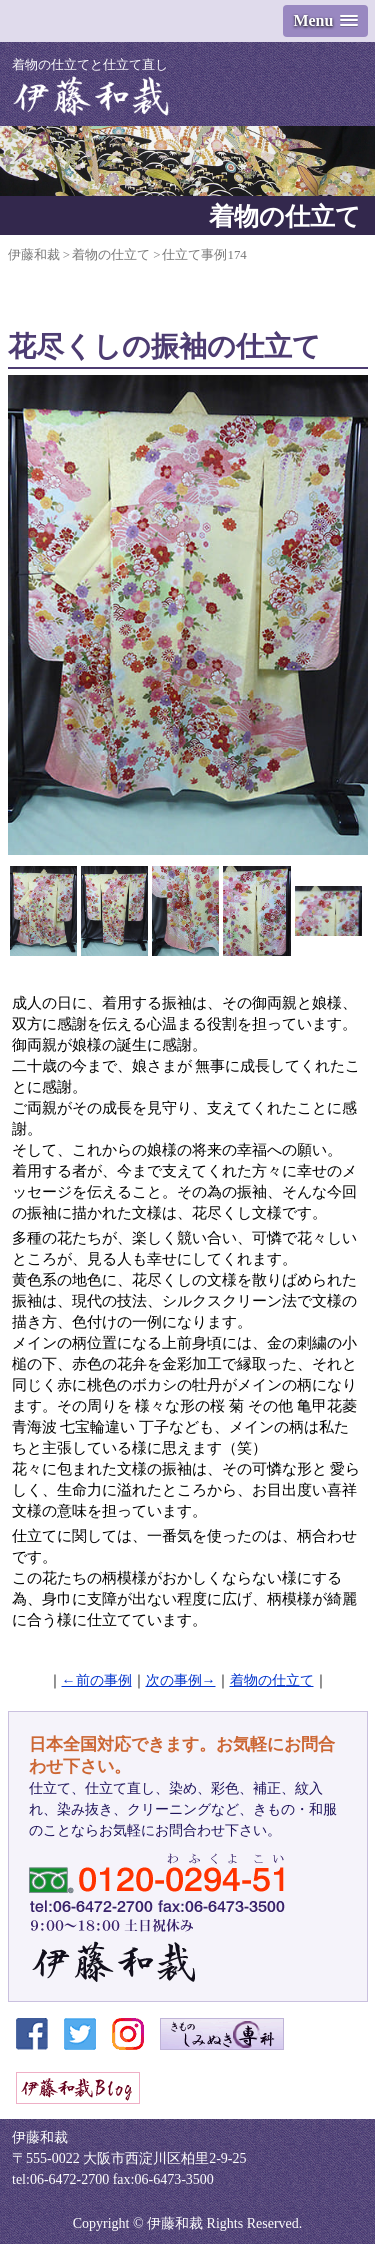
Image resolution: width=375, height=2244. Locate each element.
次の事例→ (181, 1680)
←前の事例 (97, 1680)
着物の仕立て (272, 1680)
